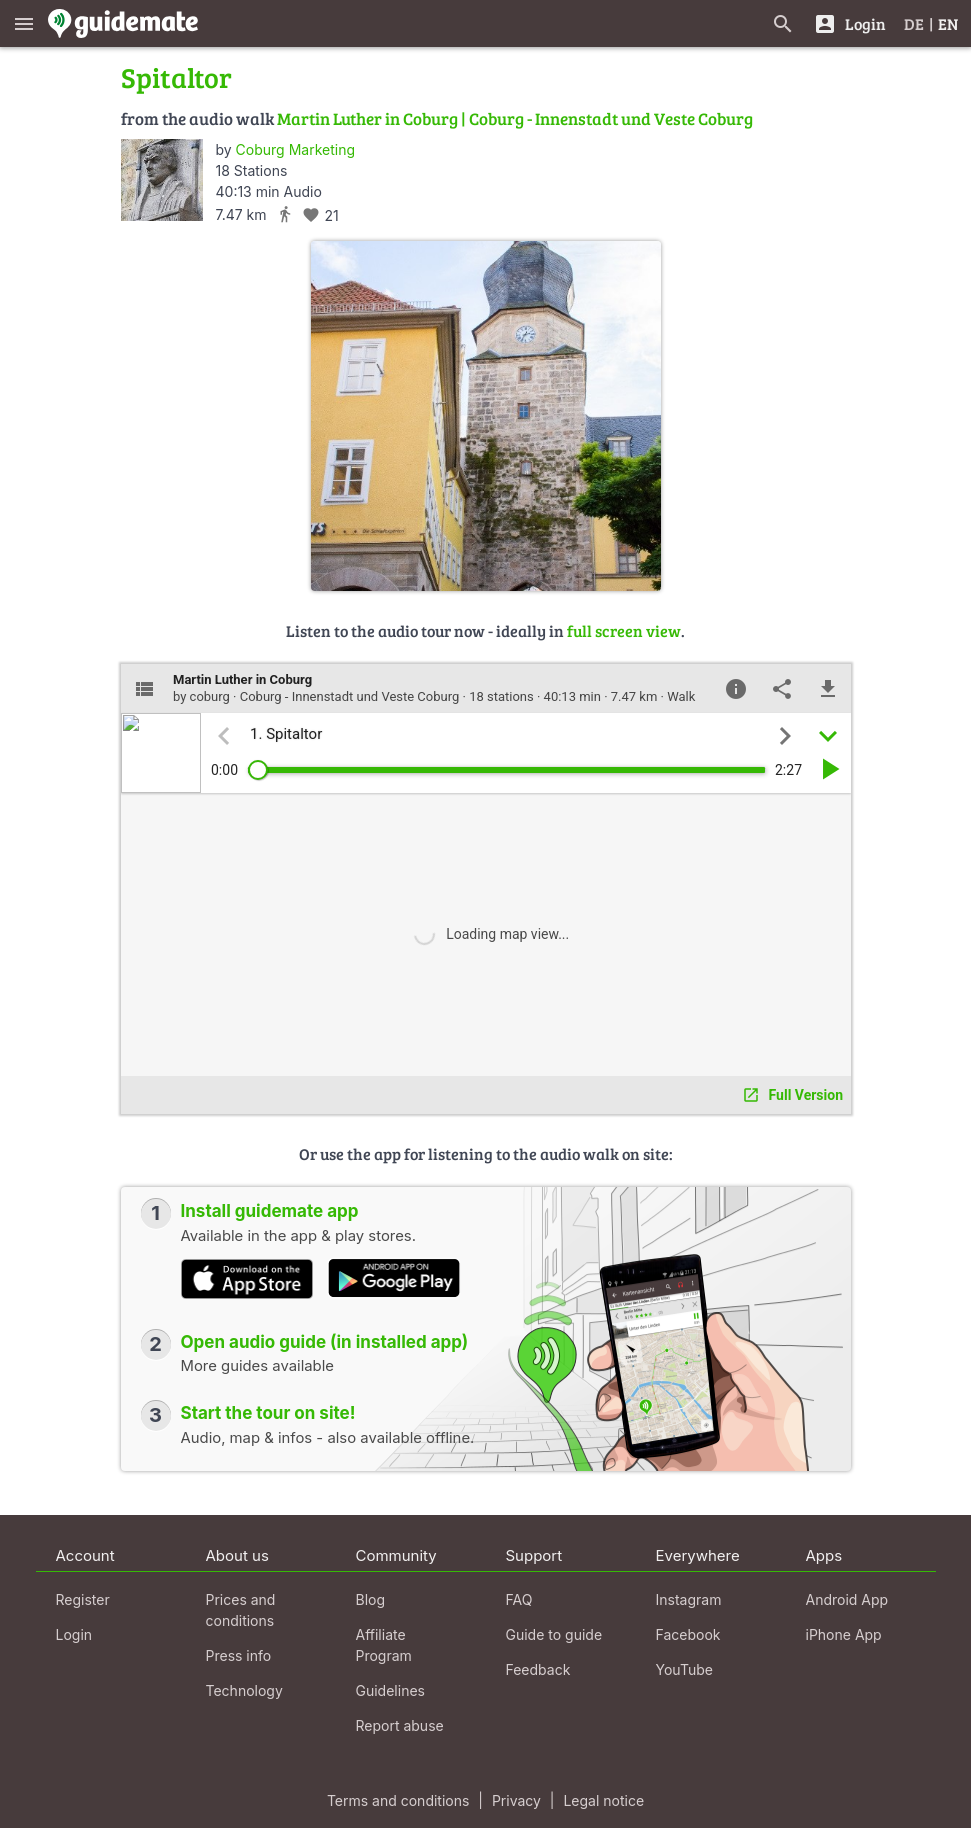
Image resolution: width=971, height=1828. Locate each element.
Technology (244, 1690)
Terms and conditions (398, 1800)
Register (83, 1599)
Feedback (538, 1669)
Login (74, 1634)
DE (914, 23)
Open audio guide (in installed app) (325, 1342)
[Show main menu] (24, 23)
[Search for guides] (783, 23)
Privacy (516, 1800)
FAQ (519, 1599)
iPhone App (844, 1634)
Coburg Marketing (295, 149)
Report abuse (400, 1725)
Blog (371, 1599)
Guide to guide (554, 1634)
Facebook (688, 1634)
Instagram (689, 1599)
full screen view (624, 630)
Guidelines (390, 1690)
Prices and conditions (241, 1610)
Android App (847, 1599)
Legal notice (603, 1800)
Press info (239, 1655)
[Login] (849, 23)
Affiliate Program (384, 1645)
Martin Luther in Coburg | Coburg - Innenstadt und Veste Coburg (515, 118)
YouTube (684, 1669)
